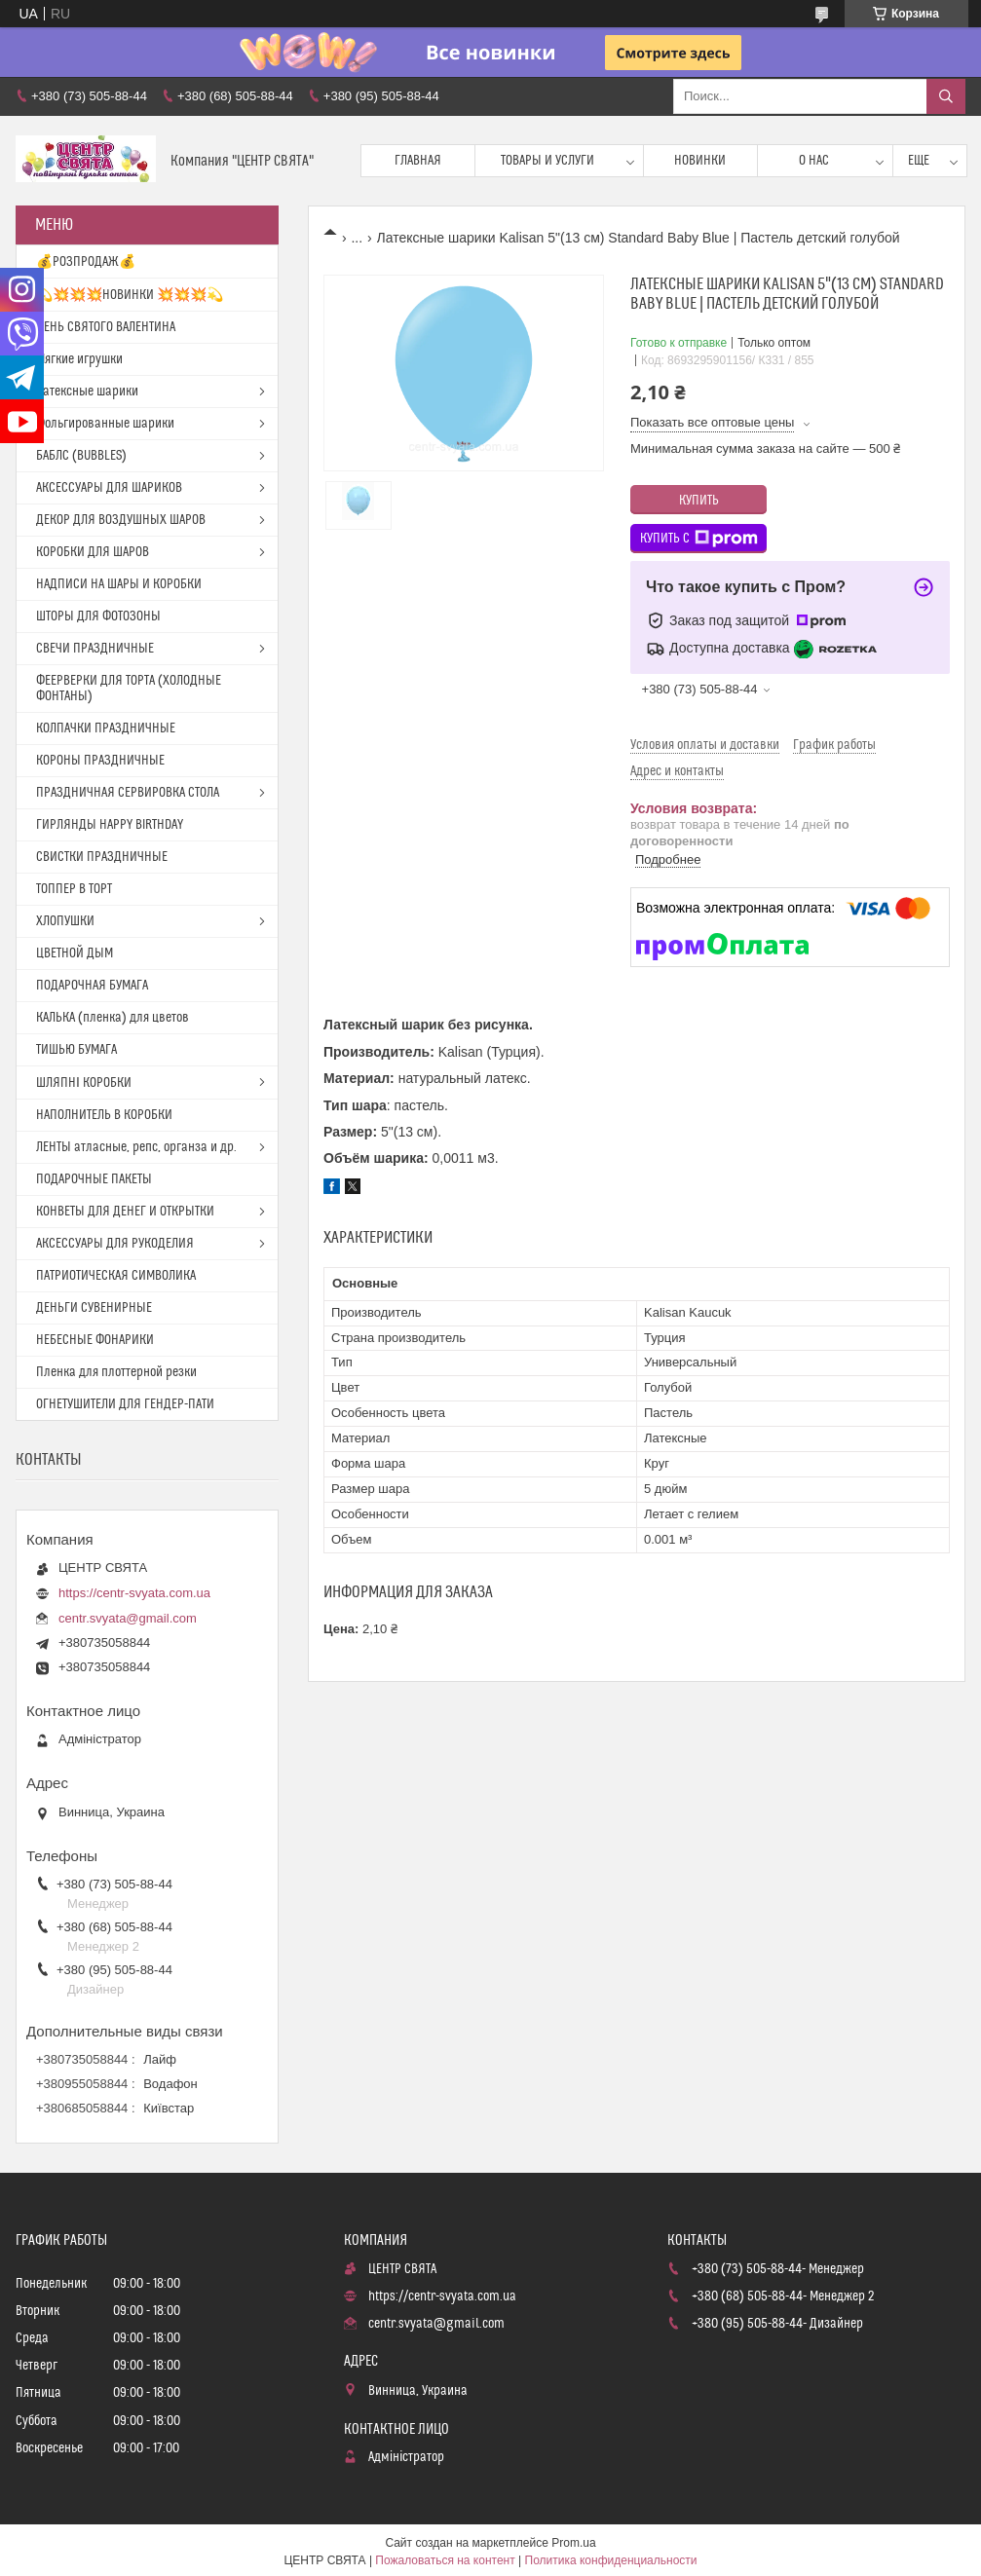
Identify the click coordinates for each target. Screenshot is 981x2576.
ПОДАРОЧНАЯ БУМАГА (92, 985)
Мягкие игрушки (79, 359)
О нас (814, 160)
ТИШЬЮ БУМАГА (76, 1050)
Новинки (700, 160)
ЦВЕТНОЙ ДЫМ (74, 953)
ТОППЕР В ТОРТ (74, 889)
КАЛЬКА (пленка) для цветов (112, 1018)
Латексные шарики (87, 391)
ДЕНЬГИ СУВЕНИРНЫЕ (94, 1308)
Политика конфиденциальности (611, 2560)
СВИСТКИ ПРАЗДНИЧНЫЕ (102, 857)
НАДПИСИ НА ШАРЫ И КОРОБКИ (119, 584)
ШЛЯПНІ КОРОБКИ (84, 1083)
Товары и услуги (547, 160)
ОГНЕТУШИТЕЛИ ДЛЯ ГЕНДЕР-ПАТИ (125, 1404)
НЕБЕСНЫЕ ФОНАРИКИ (95, 1340)
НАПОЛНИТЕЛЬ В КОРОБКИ (104, 1115)
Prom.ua (573, 2543)
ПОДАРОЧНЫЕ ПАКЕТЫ (94, 1179)
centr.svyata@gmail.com (127, 1618)
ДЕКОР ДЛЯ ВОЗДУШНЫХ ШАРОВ (121, 520)
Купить (699, 500)
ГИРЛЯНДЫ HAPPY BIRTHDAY (109, 825)
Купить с (699, 538)
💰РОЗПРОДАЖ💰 (85, 262)
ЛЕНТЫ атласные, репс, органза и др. (136, 1147)
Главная (418, 160)
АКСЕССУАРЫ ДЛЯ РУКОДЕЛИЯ (115, 1243)
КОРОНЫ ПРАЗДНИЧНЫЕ (100, 760)
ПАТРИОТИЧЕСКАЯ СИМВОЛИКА (116, 1276)
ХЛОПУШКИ (65, 921)
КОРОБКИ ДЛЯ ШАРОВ (92, 552)
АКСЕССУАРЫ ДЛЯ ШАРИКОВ (109, 488)
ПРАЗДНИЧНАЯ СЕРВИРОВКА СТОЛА (127, 793)
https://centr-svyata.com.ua (134, 1593)
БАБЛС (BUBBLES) (81, 456)
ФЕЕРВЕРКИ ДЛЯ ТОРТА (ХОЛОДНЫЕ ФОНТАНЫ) (128, 688)
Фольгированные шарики (105, 423)
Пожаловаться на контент (444, 2560)
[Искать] (945, 96)
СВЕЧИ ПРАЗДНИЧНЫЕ (95, 648)
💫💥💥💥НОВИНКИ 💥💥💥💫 (129, 295)
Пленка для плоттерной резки (116, 1372)
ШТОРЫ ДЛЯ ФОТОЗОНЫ (98, 616)
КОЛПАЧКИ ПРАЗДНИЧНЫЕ (105, 728)
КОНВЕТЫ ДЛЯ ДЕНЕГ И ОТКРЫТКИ (125, 1211)
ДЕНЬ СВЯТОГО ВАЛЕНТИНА (105, 327)
